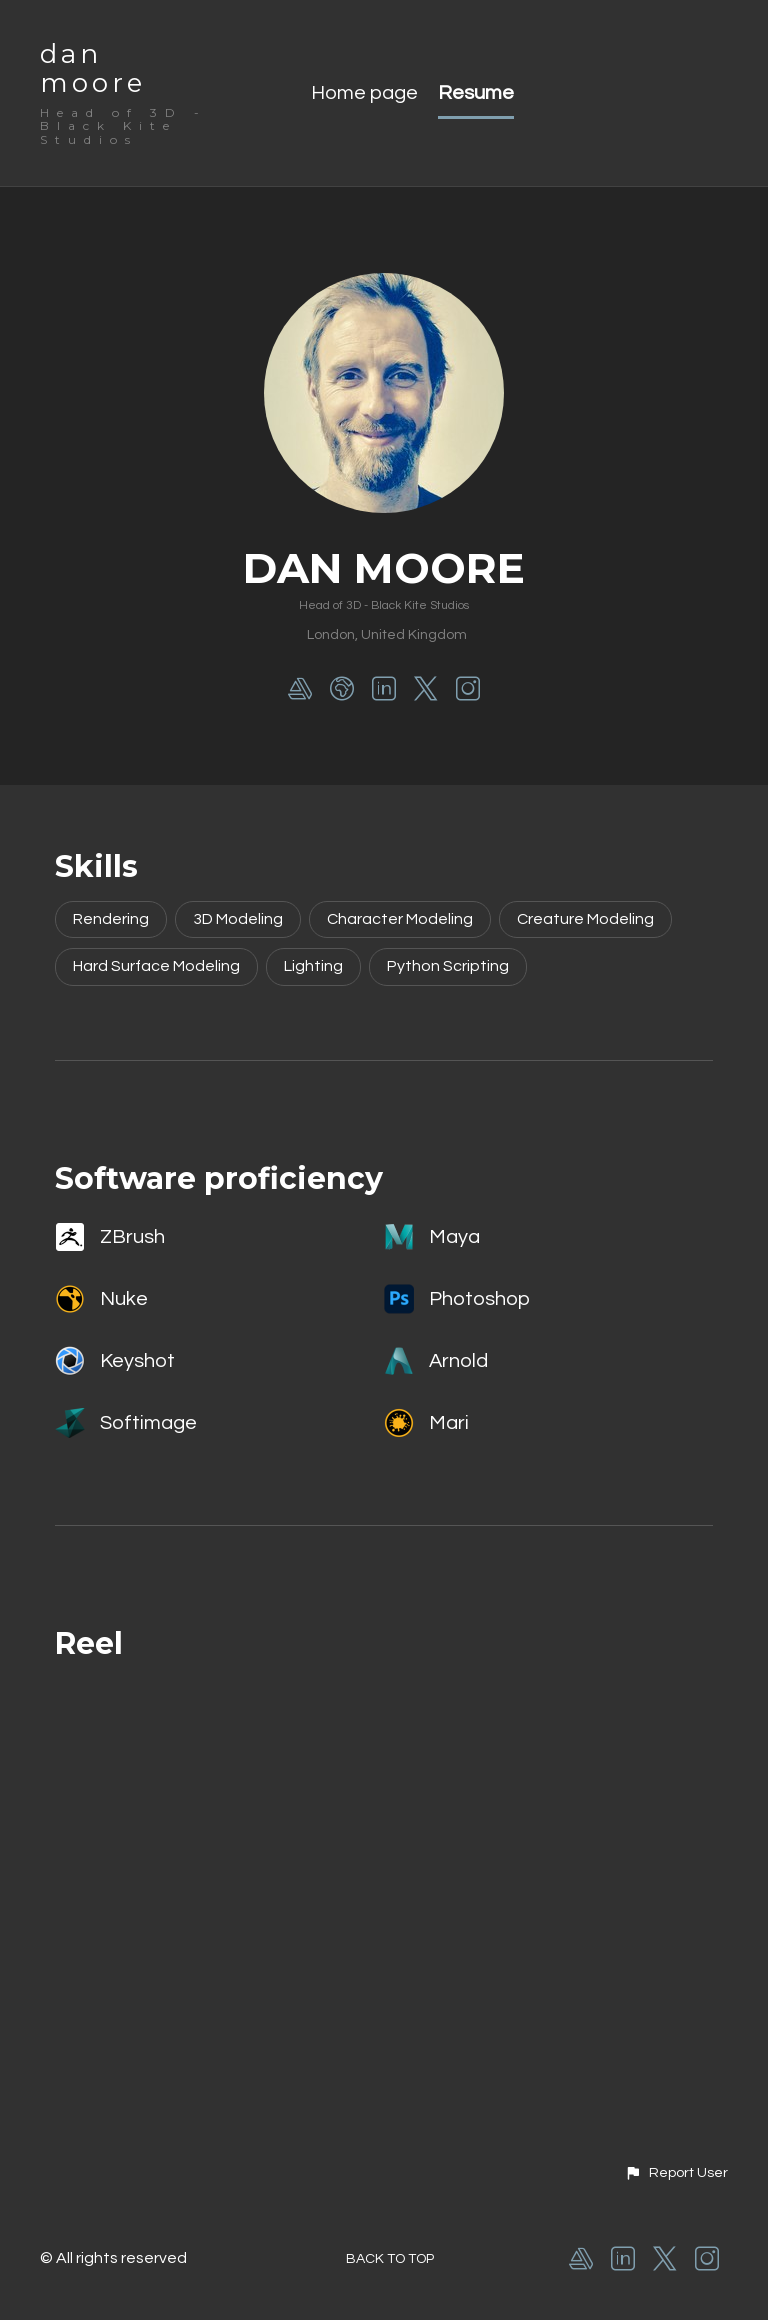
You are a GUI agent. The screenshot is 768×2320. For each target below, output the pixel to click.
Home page (364, 93)
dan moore (93, 68)
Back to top (390, 2259)
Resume (476, 93)
